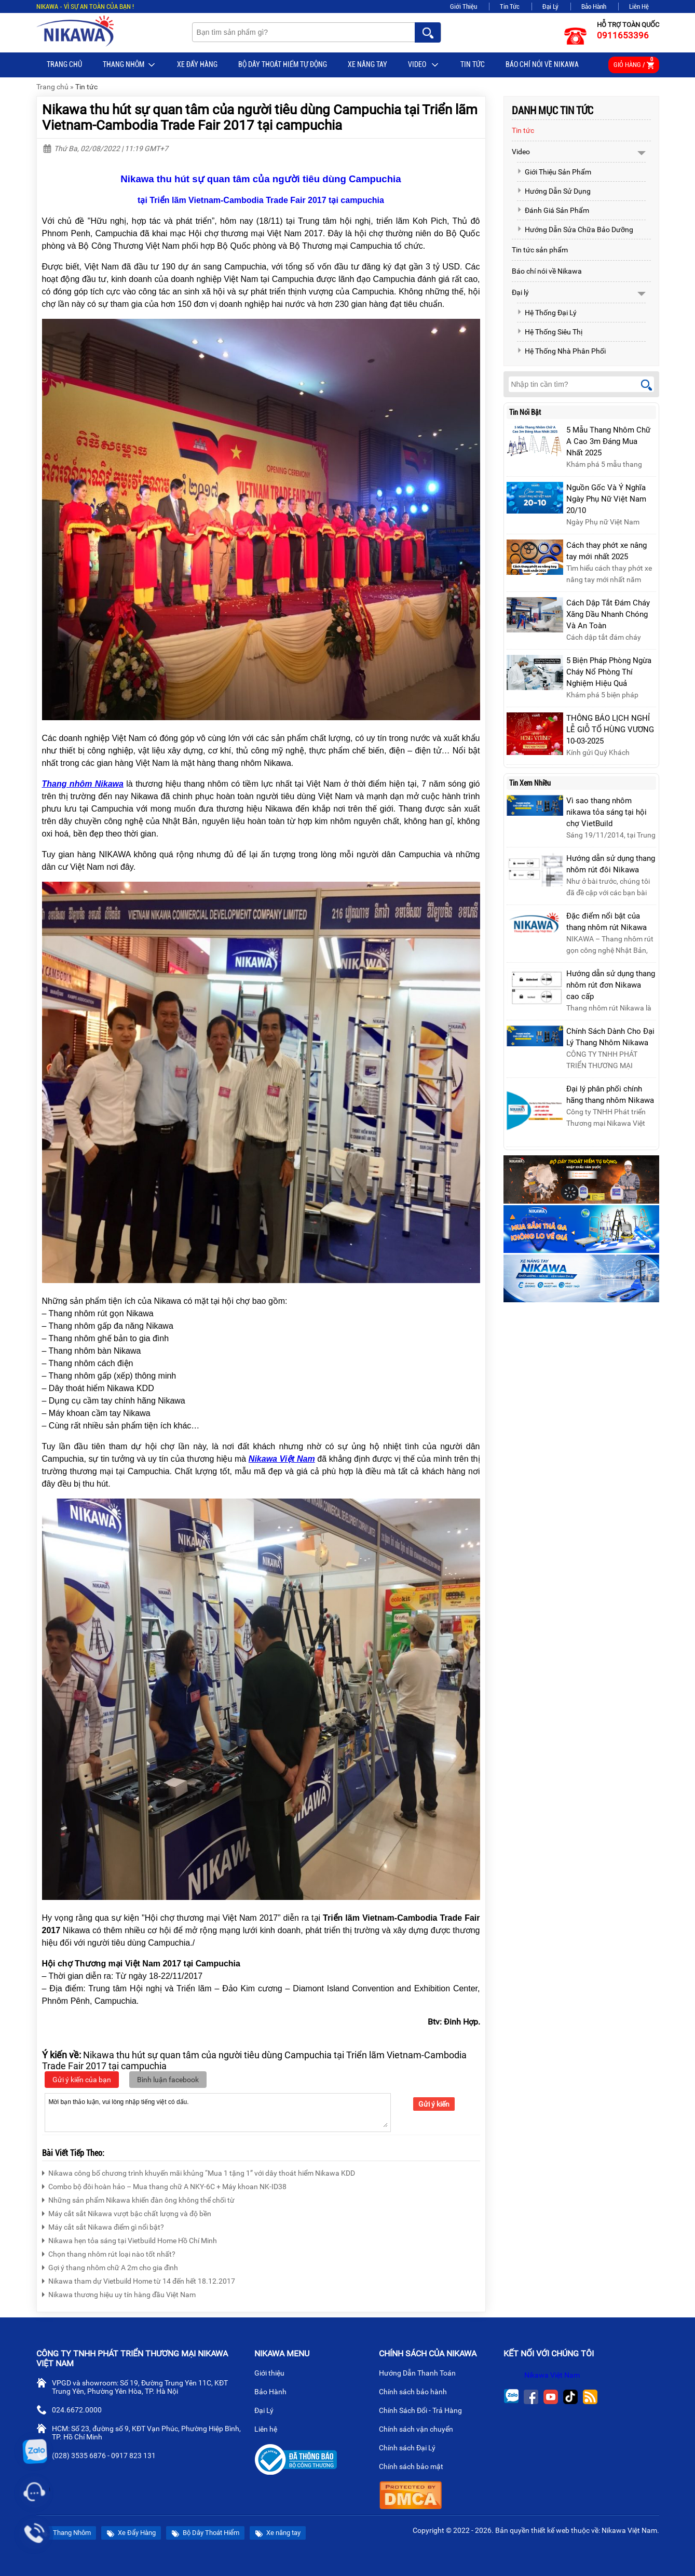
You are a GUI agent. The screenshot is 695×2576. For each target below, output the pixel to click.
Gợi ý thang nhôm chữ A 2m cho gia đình (110, 2266)
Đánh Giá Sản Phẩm (553, 210)
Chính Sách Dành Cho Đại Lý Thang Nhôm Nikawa (610, 1037)
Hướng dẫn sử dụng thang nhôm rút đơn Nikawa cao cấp (610, 985)
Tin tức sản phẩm (540, 250)
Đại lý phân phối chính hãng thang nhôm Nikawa (610, 1094)
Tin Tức (510, 6)
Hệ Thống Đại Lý (547, 312)
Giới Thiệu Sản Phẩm (554, 172)
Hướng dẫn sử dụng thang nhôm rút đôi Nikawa (610, 864)
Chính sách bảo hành (417, 2393)
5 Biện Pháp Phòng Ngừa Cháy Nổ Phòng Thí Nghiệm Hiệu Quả (608, 672)
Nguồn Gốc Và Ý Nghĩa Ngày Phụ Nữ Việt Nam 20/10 (606, 499)
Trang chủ (64, 64)
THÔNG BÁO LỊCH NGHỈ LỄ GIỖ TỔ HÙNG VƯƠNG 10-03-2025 (610, 729)
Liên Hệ (639, 6)
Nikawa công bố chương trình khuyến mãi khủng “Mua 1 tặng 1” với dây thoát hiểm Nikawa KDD (198, 2171)
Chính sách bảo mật (414, 2467)
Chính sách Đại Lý (411, 2449)
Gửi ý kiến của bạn (81, 2079)
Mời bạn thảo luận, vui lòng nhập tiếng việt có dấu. (218, 2111)
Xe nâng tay (367, 64)
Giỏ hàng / (634, 63)
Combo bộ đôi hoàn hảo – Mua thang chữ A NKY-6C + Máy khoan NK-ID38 (164, 2185)
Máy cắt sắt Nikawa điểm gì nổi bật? (103, 2225)
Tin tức (472, 64)
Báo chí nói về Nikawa (542, 64)
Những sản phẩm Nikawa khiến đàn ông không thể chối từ (138, 2198)
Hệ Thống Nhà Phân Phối (561, 351)
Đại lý (520, 292)
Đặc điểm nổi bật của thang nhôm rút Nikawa (606, 921)
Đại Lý (550, 6)
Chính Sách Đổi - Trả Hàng (424, 2411)
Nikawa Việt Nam (552, 2375)
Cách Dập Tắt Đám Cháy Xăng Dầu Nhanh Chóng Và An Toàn (608, 614)
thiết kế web (550, 2530)
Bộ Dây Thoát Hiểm (205, 2533)
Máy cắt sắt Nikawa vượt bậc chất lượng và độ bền (126, 2212)
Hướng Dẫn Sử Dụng (554, 191)
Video (424, 65)
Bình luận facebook (168, 2079)
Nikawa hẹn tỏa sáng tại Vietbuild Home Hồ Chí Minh (129, 2239)
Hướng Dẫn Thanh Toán (421, 2374)
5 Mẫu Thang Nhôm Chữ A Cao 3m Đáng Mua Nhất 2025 (608, 441)
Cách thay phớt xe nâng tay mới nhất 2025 (606, 551)
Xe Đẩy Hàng (197, 64)
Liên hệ (269, 2430)
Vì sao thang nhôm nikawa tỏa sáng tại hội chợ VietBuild (606, 812)
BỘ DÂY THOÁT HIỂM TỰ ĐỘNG (282, 64)
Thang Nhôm (129, 65)
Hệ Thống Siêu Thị (549, 332)
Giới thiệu (273, 2374)
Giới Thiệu (463, 6)
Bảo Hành (593, 6)
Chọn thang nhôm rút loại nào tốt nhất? (108, 2252)
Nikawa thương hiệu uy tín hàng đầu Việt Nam (119, 2293)
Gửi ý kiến (433, 2104)
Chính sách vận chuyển (420, 2430)
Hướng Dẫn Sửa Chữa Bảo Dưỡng (575, 229)
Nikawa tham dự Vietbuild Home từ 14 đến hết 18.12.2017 (138, 2279)
